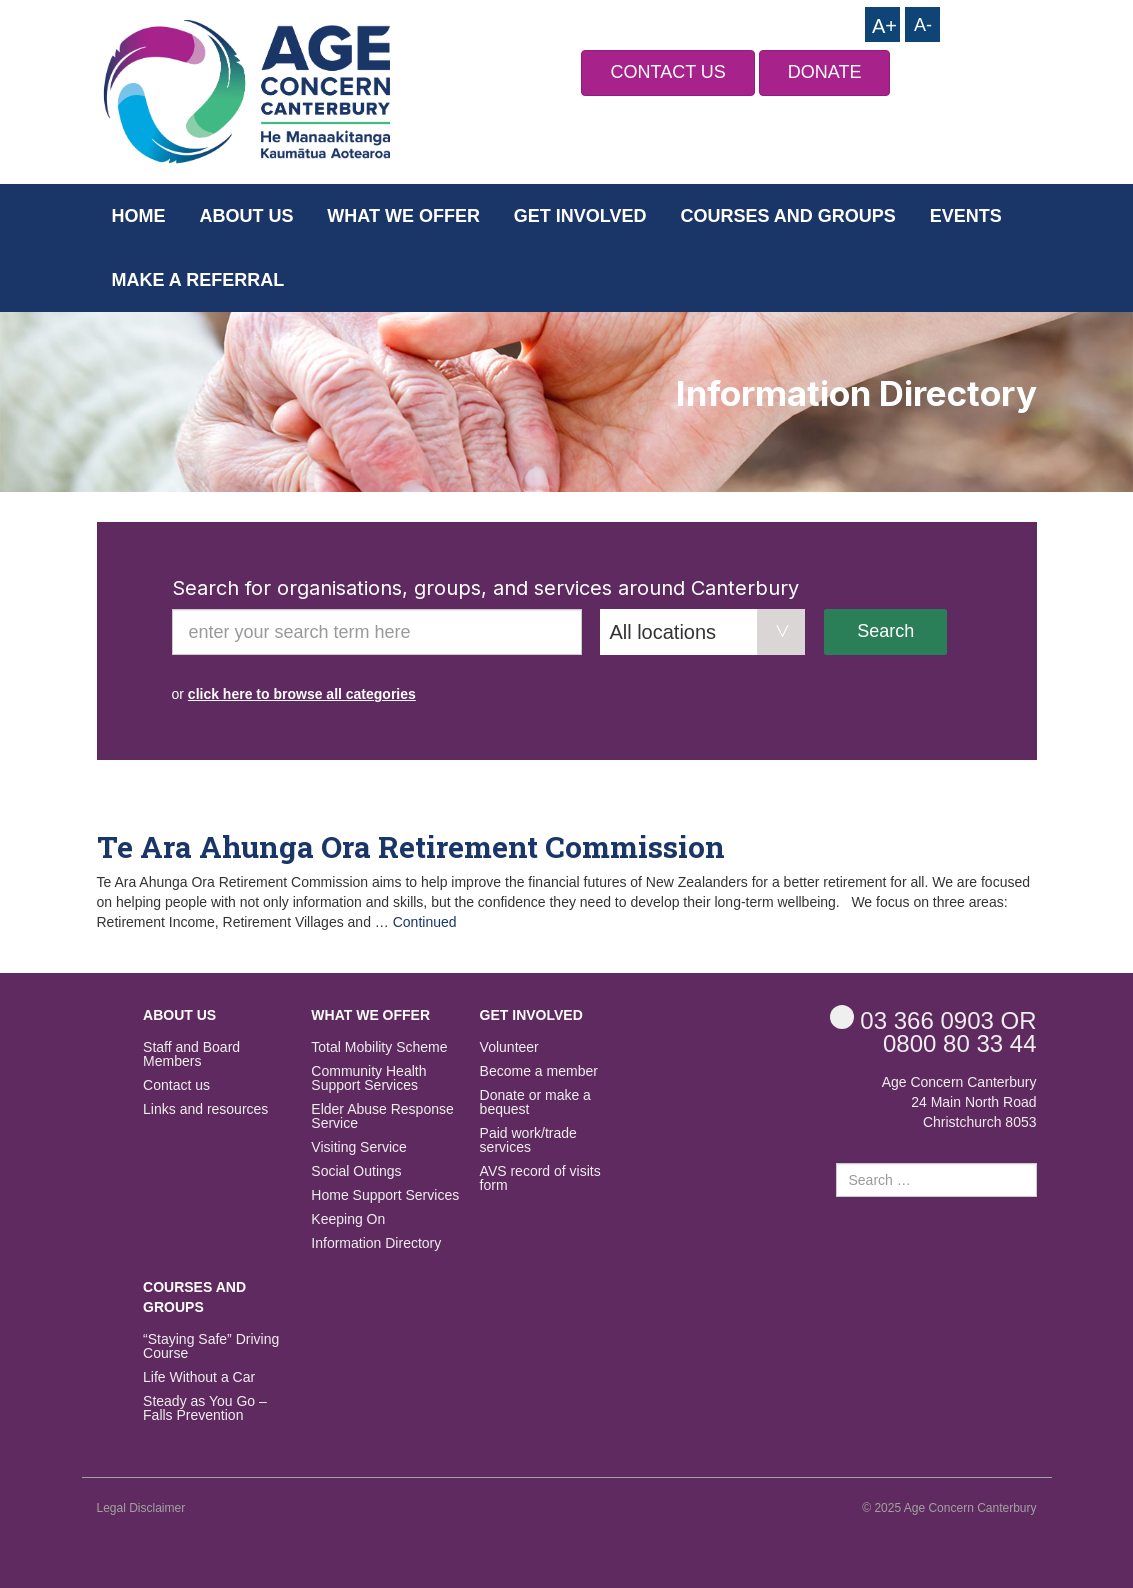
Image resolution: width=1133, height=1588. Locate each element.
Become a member (539, 1071)
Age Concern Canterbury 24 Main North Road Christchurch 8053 (959, 1102)
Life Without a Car (199, 1377)
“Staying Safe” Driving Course (211, 1346)
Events (966, 216)
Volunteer (509, 1047)
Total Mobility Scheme (379, 1047)
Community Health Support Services (368, 1078)
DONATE (825, 72)
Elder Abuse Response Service (382, 1116)
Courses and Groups (787, 216)
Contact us (176, 1085)
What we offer (403, 216)
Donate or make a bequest (535, 1102)
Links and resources (205, 1109)
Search (885, 631)
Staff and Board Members (191, 1054)
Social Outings (356, 1171)
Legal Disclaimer (141, 1508)
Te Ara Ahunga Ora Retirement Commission (411, 846)
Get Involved (580, 216)
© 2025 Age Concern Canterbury (949, 1508)
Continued (425, 922)
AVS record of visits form (540, 1178)
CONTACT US (667, 72)
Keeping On (348, 1219)
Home (139, 216)
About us (246, 216)
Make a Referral (198, 280)
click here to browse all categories (302, 694)
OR (933, 1019)
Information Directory (376, 1243)
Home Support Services (385, 1195)
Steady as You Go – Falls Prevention (205, 1408)
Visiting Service (358, 1147)
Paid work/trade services (528, 1140)
